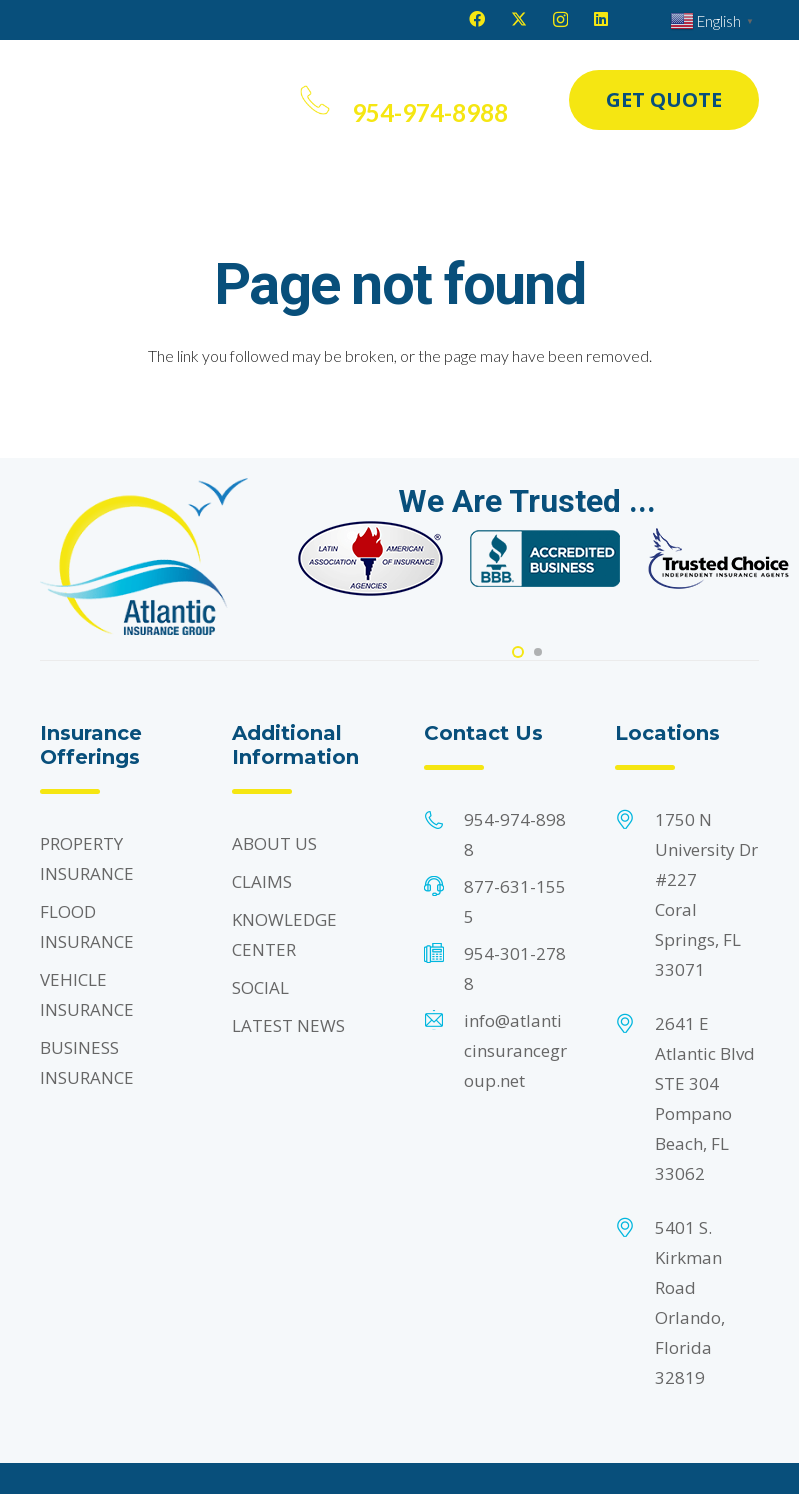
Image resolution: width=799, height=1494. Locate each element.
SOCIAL (260, 987)
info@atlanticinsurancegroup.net (515, 1050)
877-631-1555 (515, 901)
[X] (519, 19)
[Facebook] (477, 19)
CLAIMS (262, 881)
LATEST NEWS (288, 1025)
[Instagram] (560, 20)
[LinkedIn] (601, 19)
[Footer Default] (371, 558)
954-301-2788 (515, 968)
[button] (242, 100)
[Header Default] (117, 100)
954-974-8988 (515, 834)
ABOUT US (274, 843)
